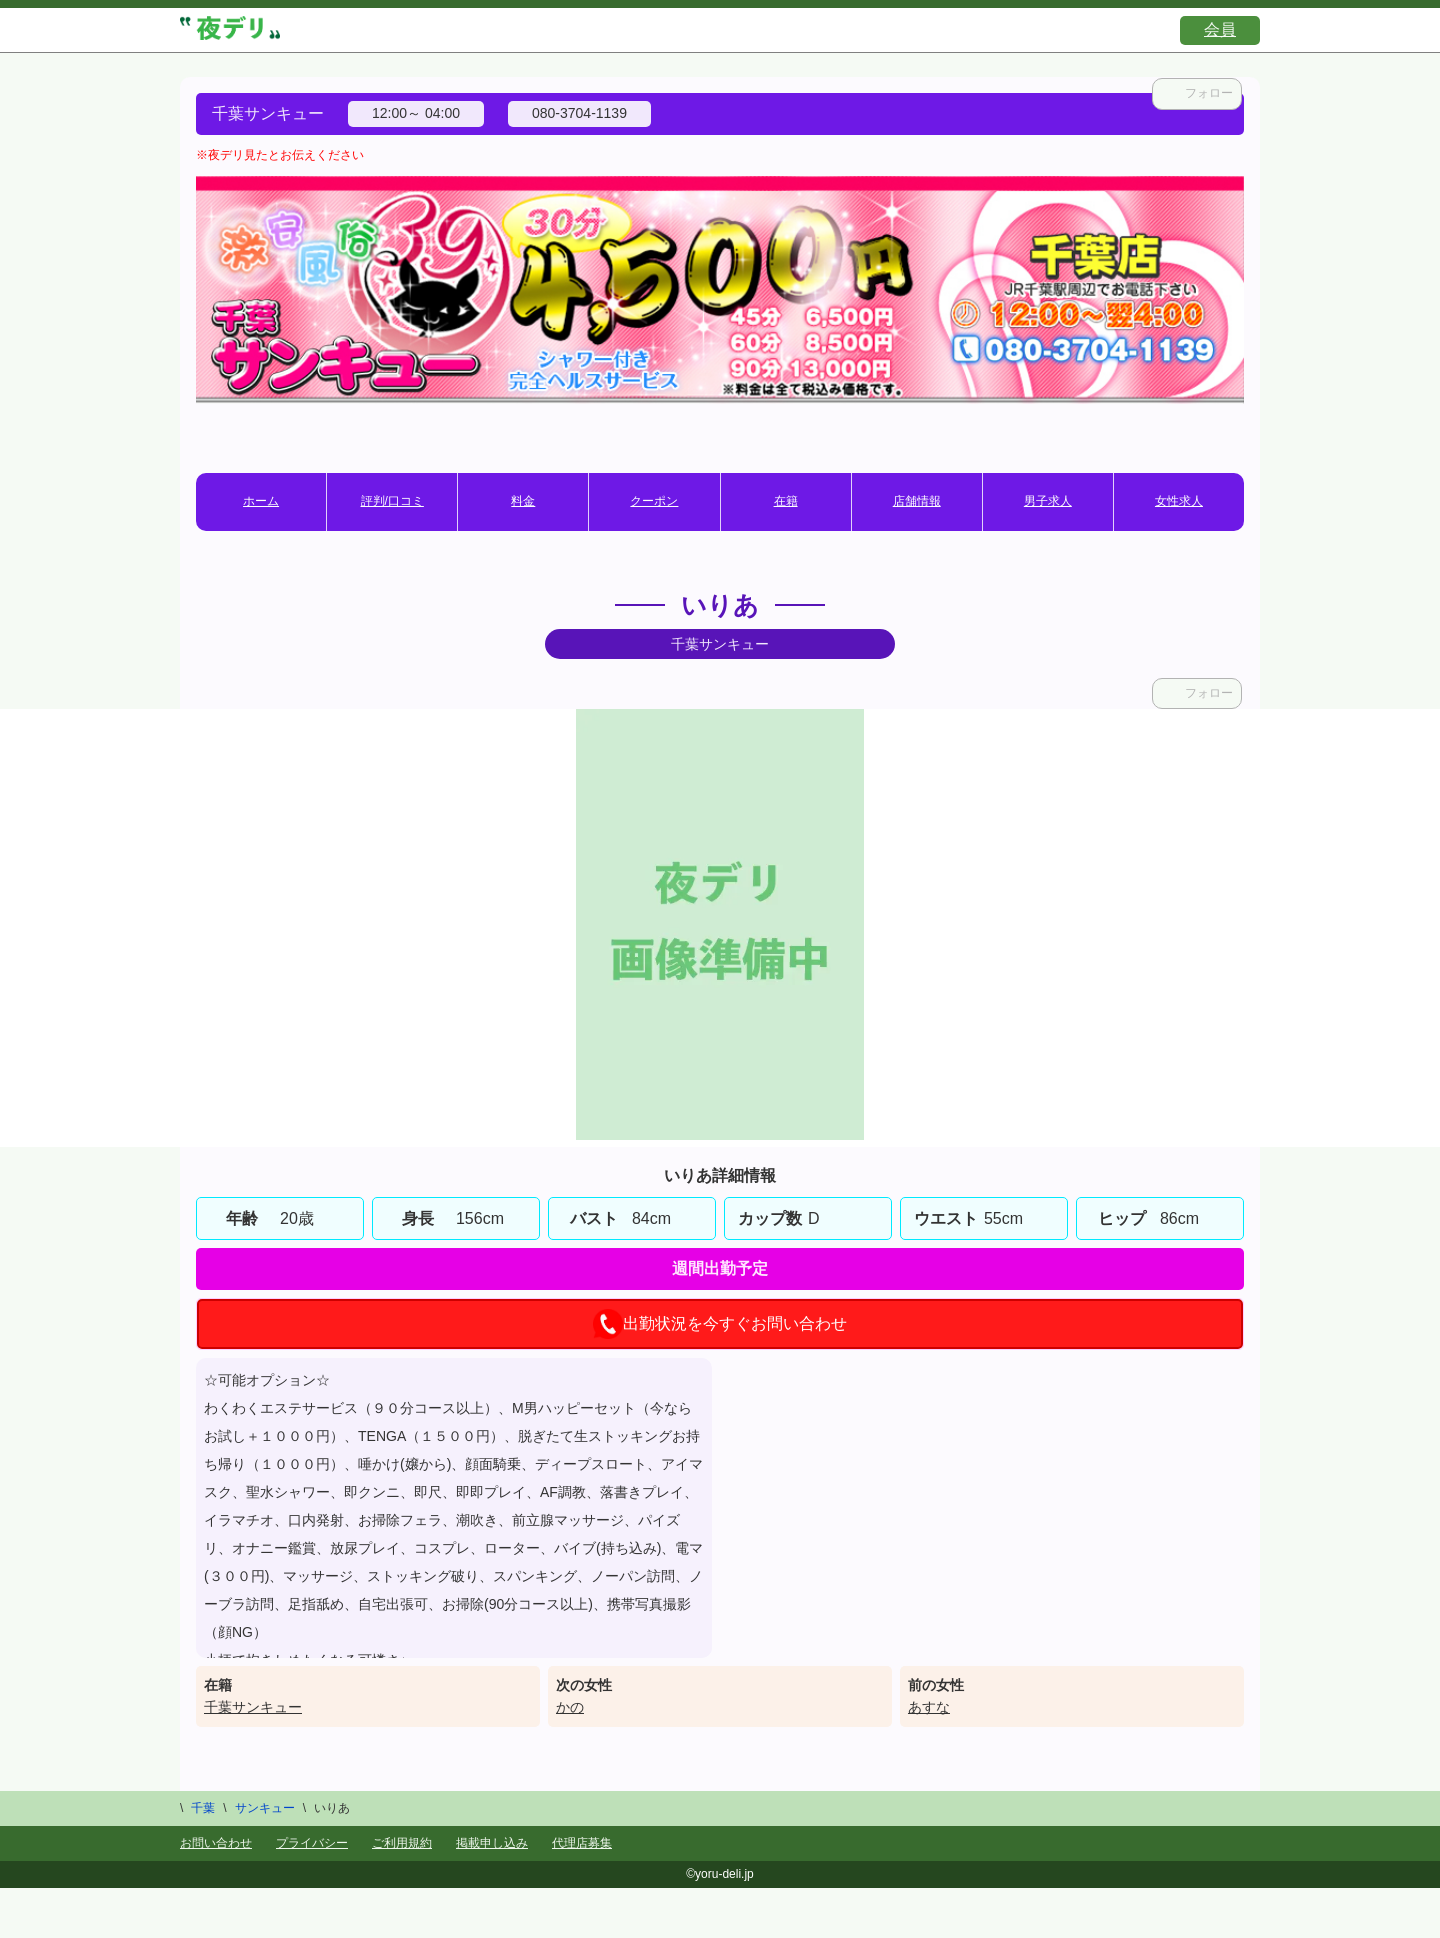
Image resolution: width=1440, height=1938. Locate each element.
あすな (929, 1707)
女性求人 (1179, 501)
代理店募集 (582, 1843)
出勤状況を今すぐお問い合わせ (720, 1324)
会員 (1220, 29)
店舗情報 (917, 501)
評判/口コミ (392, 501)
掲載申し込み (492, 1843)
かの (570, 1707)
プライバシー (312, 1843)
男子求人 (1048, 501)
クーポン (654, 501)
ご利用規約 (402, 1843)
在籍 (786, 501)
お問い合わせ (216, 1843)
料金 (523, 501)
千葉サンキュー (253, 1707)
